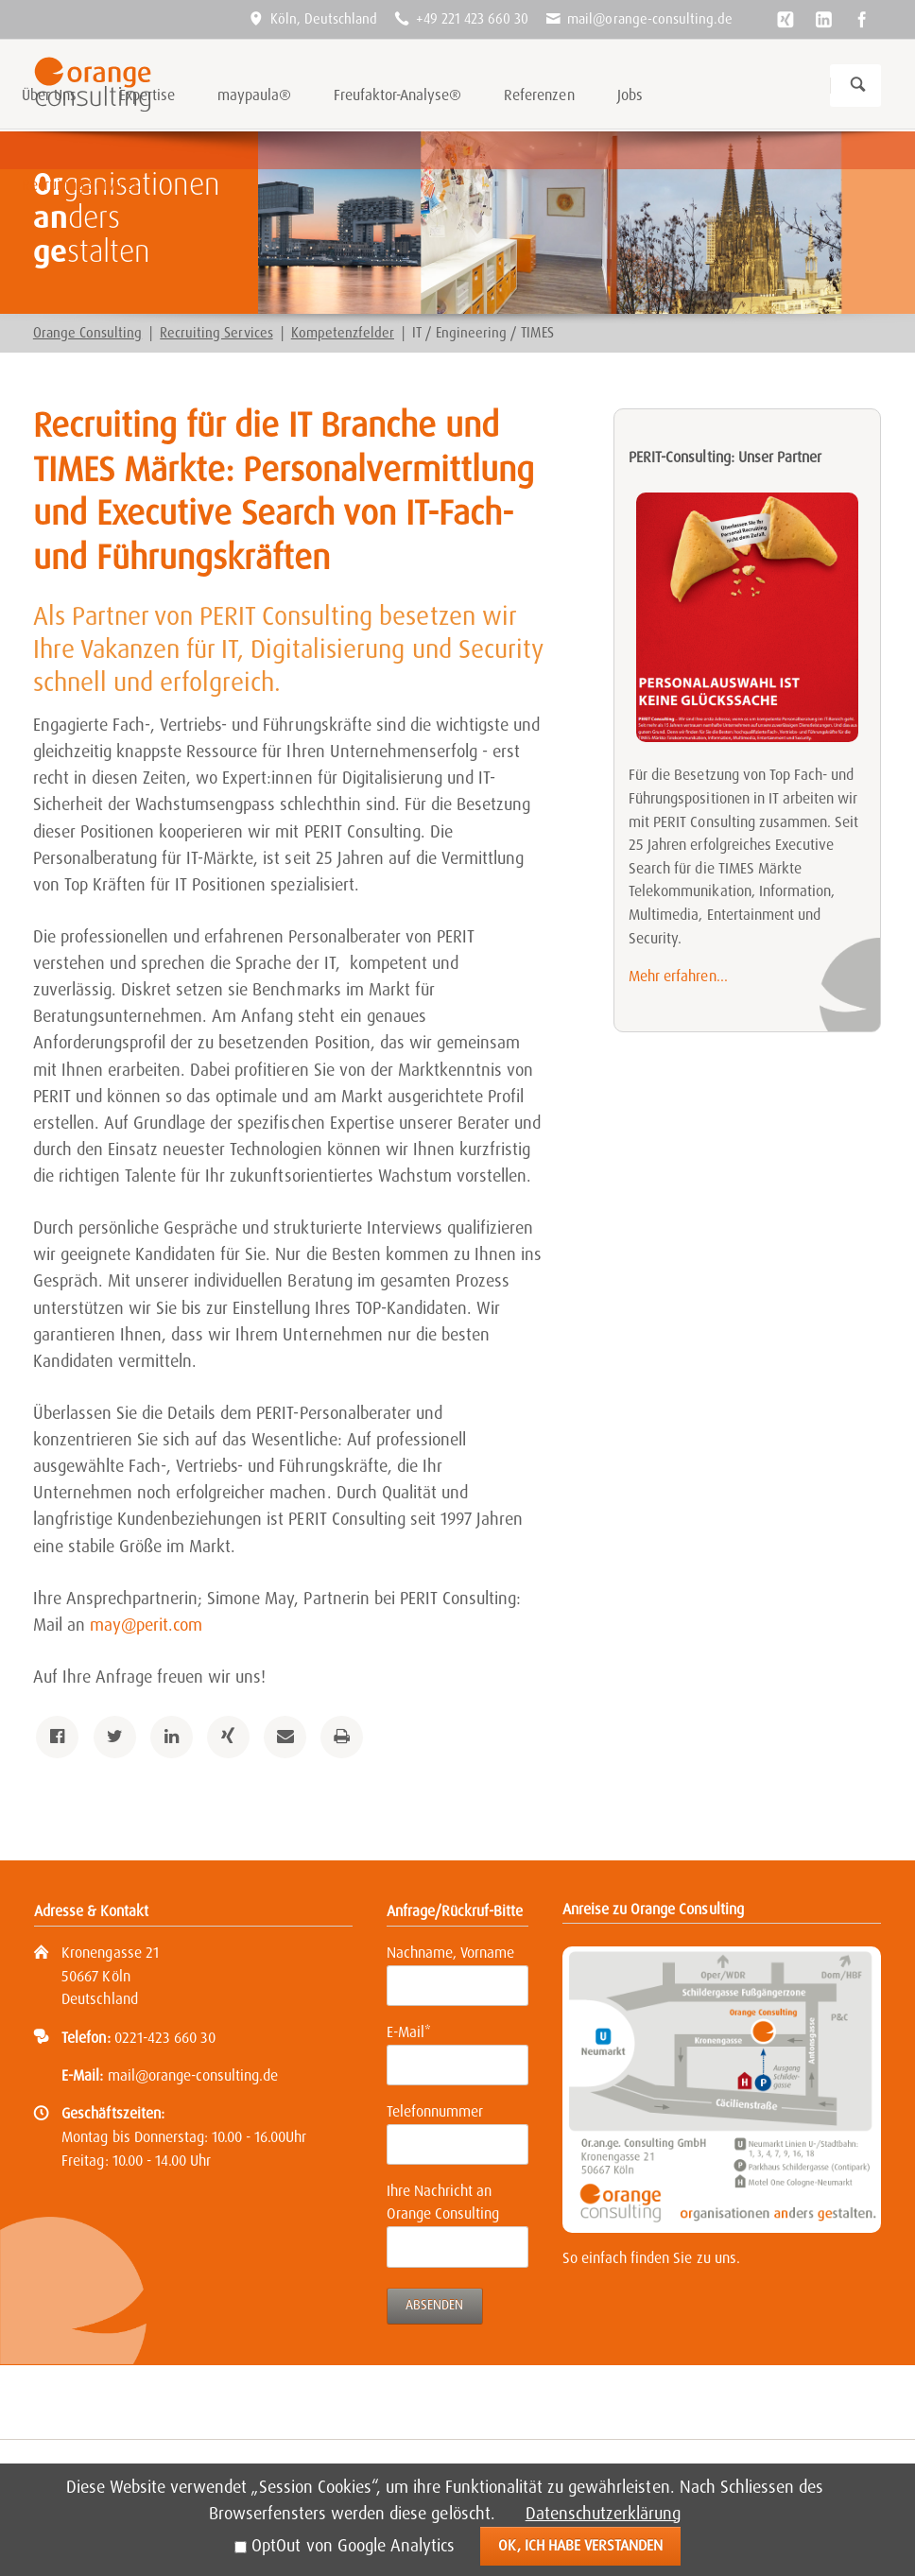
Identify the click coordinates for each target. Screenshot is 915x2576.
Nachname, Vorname (450, 1952)
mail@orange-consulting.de (193, 2075)
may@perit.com (146, 1625)
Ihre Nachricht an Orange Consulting (443, 2202)
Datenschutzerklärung (603, 2513)
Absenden (434, 2304)
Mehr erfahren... (678, 976)
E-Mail (417, 2031)
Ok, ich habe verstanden (580, 2545)
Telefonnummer (435, 2111)
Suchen (858, 85)
